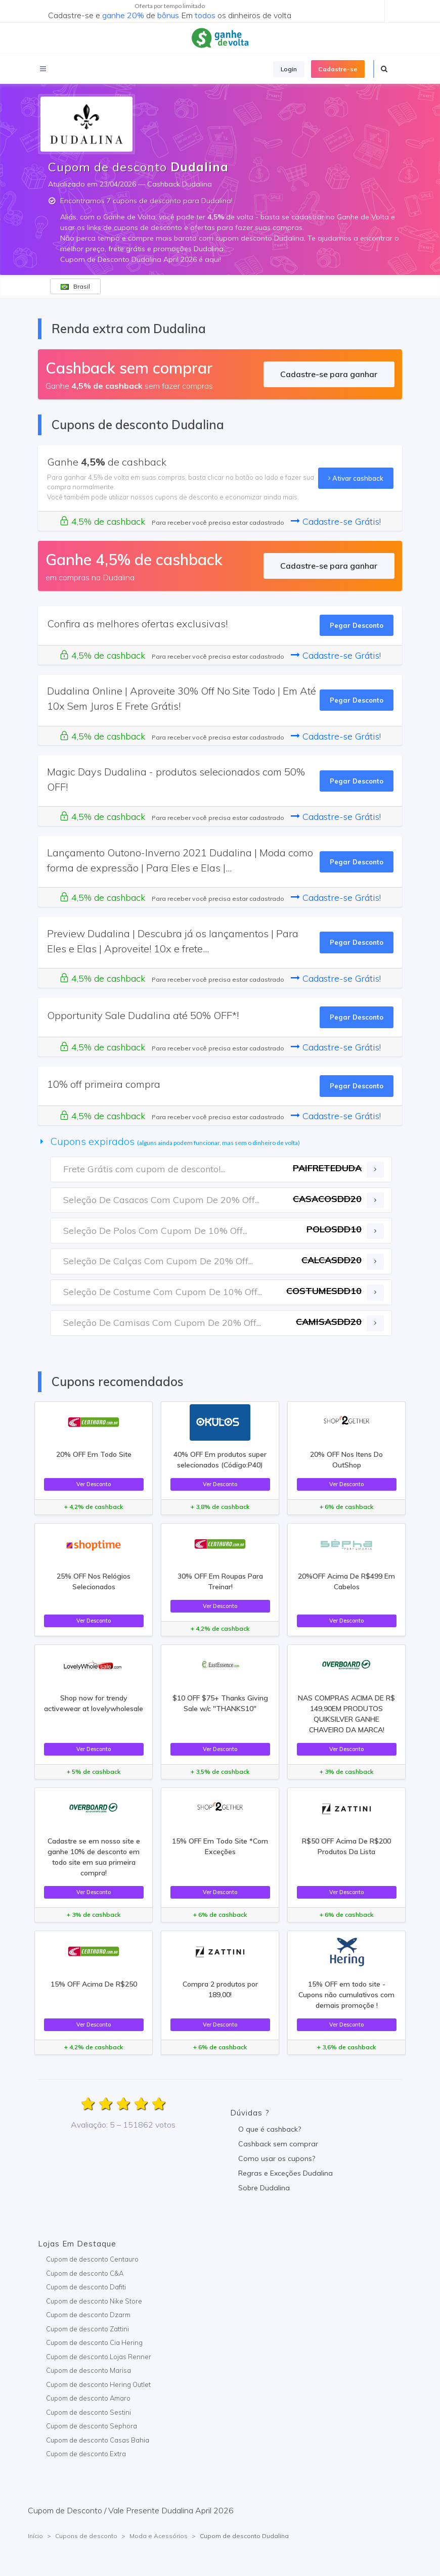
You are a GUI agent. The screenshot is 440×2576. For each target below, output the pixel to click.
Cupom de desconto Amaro (88, 2398)
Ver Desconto (93, 1484)
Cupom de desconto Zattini (87, 2329)
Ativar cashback (355, 478)
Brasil (75, 286)
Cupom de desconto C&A (84, 2273)
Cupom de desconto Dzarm (88, 2315)
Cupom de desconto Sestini (88, 2412)
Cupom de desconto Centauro (92, 2259)
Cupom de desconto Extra (86, 2454)
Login (289, 69)
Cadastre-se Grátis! (336, 521)
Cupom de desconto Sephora (91, 2426)
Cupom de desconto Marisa (88, 2370)
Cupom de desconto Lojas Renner (98, 2357)
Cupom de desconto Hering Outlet (98, 2384)
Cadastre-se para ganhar (328, 374)
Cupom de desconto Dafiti (86, 2287)
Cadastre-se (338, 69)
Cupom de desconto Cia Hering (94, 2342)
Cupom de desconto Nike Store (94, 2301)
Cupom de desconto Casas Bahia (97, 2440)
